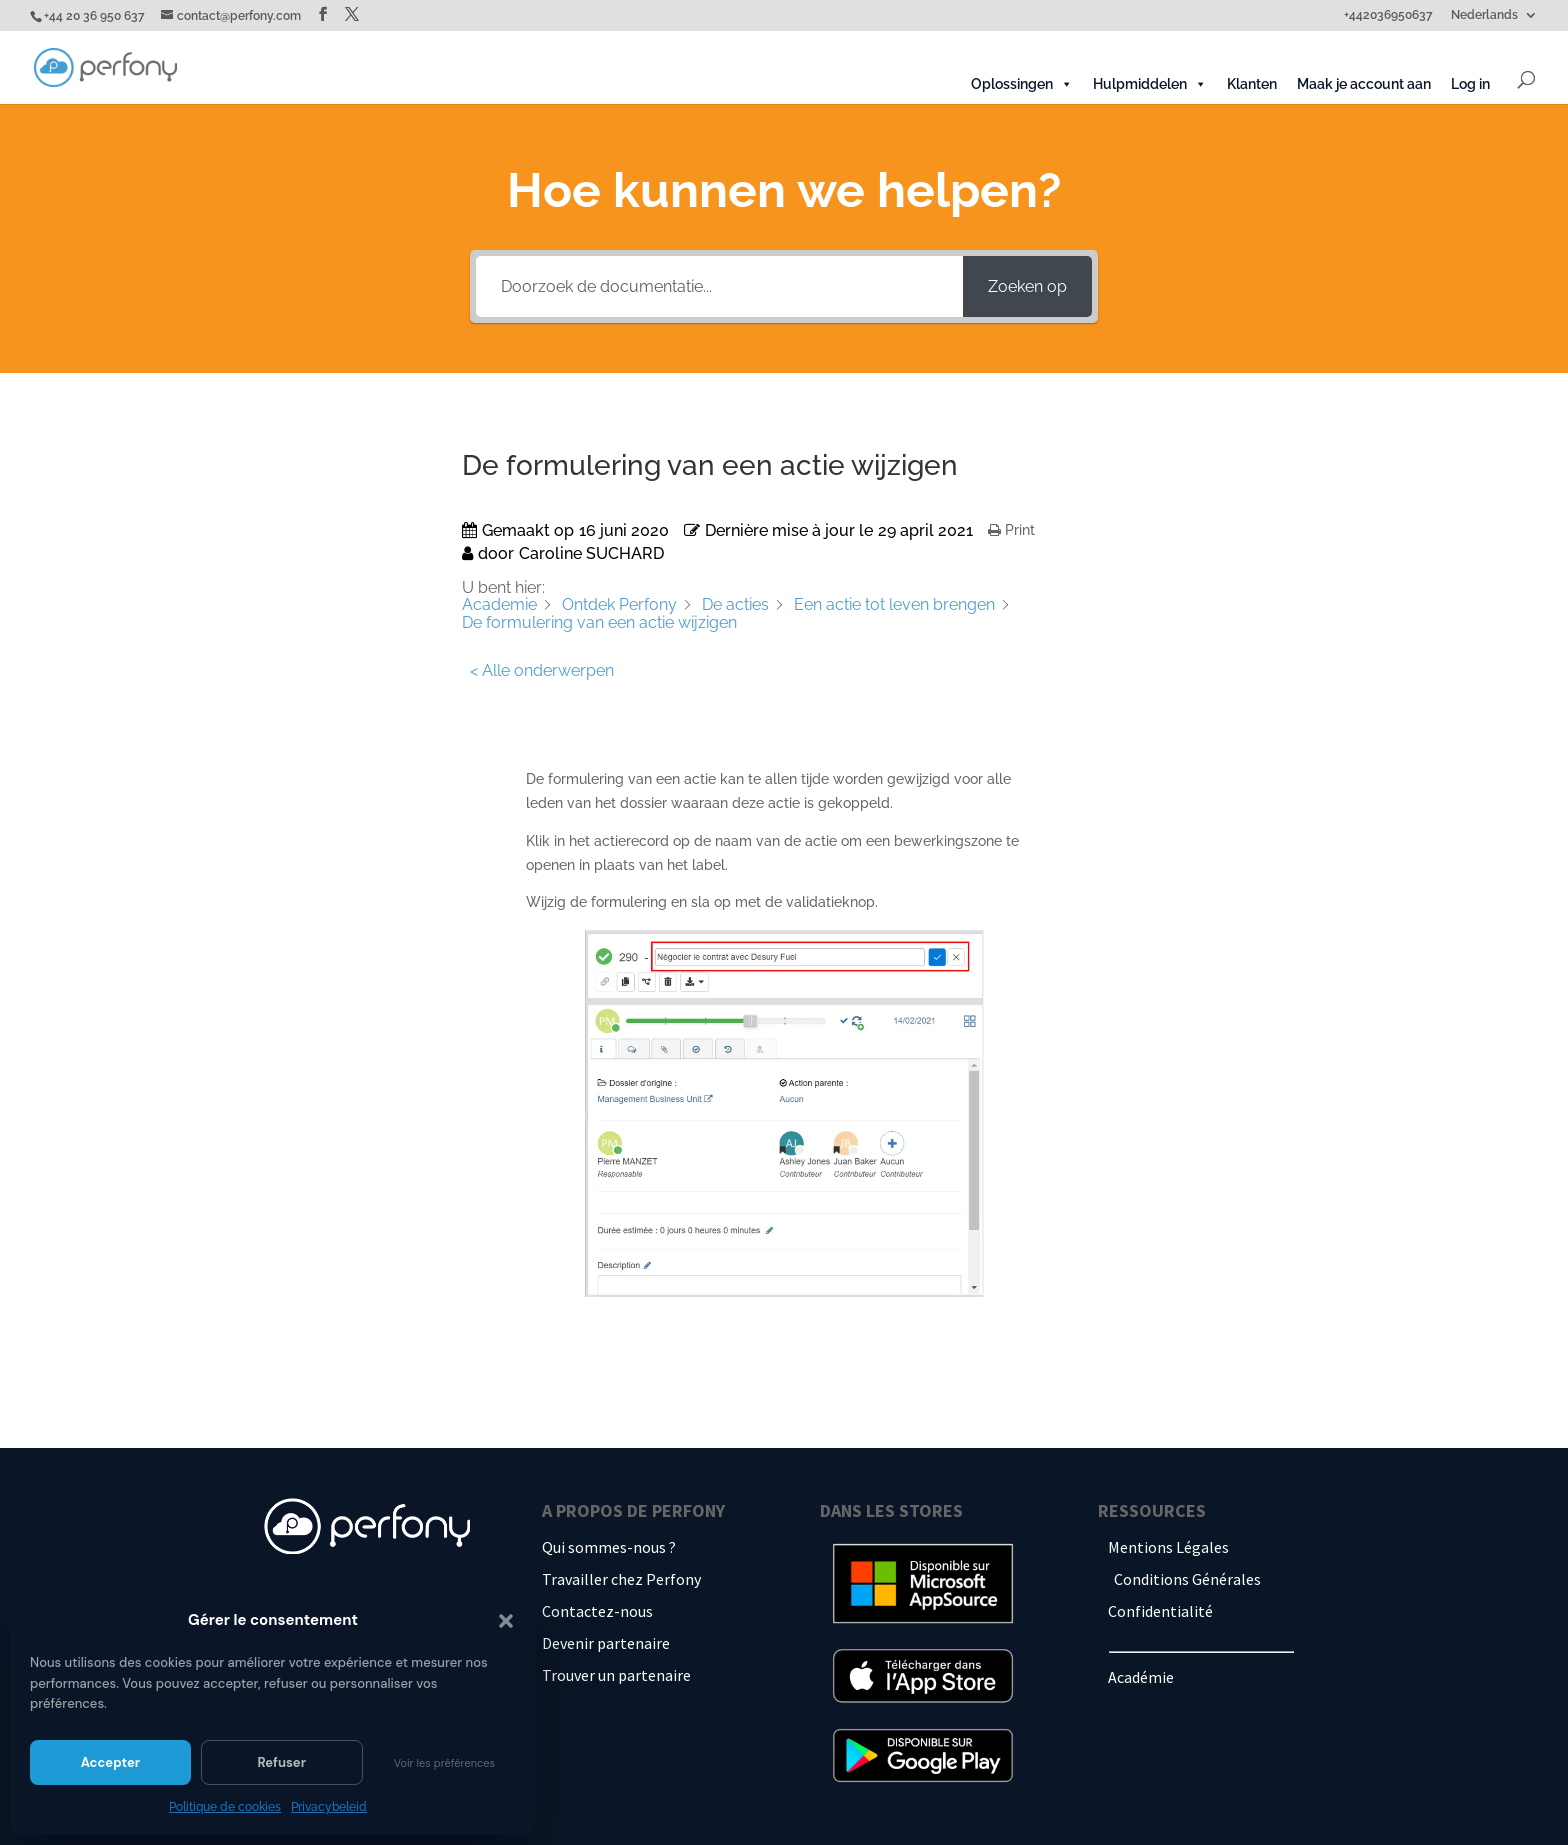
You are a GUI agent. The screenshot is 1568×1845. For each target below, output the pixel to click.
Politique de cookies (225, 1807)
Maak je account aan (1364, 84)
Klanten (1252, 84)
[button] (506, 1621)
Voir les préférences (444, 1763)
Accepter (110, 1762)
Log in (1470, 84)
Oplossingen (1022, 84)
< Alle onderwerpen (542, 670)
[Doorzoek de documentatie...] (719, 286)
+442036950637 (1388, 15)
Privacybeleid (329, 1807)
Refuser (281, 1762)
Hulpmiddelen (1150, 84)
